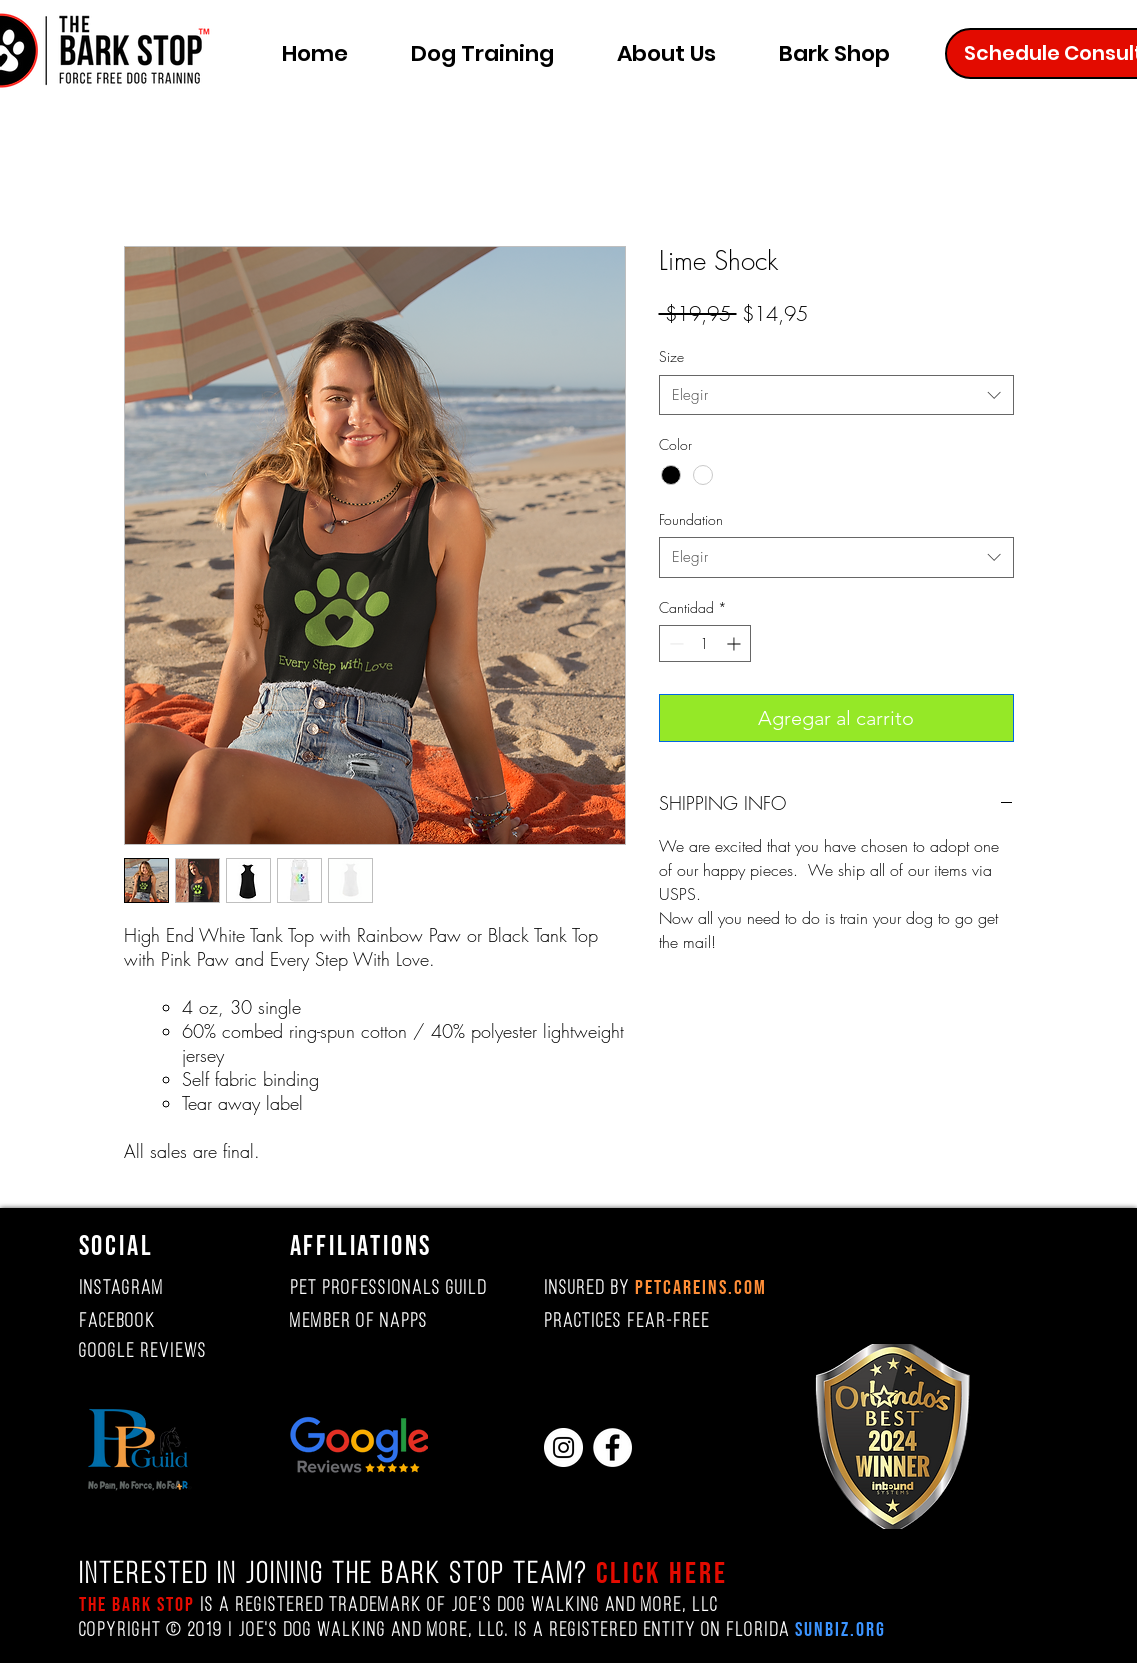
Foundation (691, 519)
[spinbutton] (705, 643)
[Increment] (735, 643)
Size (671, 356)
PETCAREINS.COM (701, 1288)
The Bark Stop (137, 1605)
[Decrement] (674, 643)
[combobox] (836, 395)
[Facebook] (612, 1447)
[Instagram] (563, 1447)
